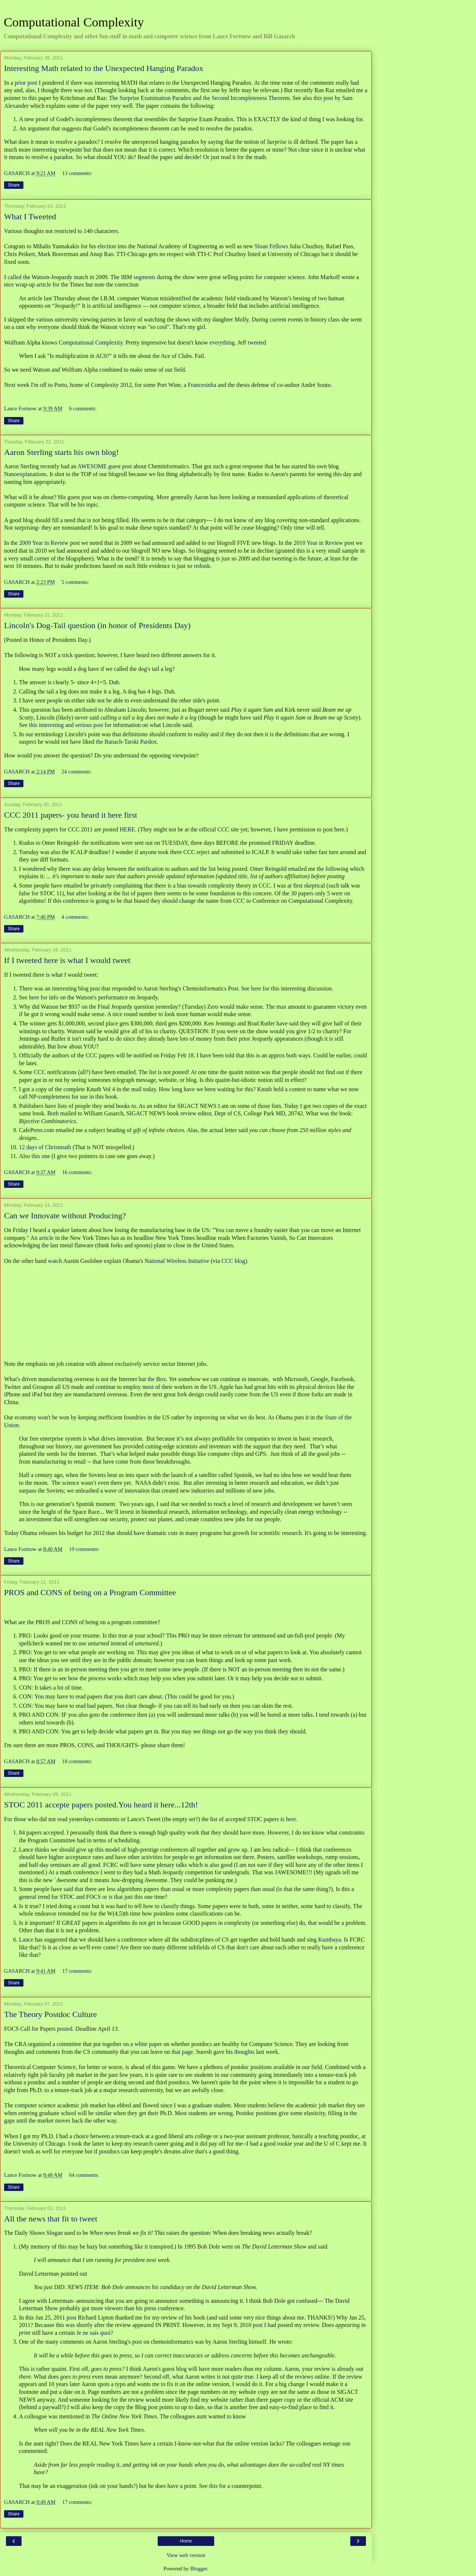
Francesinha (202, 385)
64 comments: (84, 2175)
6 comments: (83, 408)
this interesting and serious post (66, 725)
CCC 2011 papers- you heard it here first (70, 815)
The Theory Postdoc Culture (50, 2014)
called (14, 277)
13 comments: (77, 173)
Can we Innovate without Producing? (65, 1215)
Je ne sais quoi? (94, 2333)
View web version (186, 2555)
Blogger (198, 2569)
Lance (26, 1939)
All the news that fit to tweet (50, 2218)
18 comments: (77, 1761)
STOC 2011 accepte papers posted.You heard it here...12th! (101, 1804)
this (213, 2486)
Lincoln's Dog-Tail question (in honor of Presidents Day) (97, 625)
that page (182, 2052)
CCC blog (233, 1261)
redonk (202, 566)
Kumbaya (329, 1939)
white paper (148, 2044)
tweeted (257, 342)
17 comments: (77, 1971)
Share (14, 185)
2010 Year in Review (318, 543)
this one (41, 1156)
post (71, 2317)
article (43, 284)
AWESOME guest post (104, 466)
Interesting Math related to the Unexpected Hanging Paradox (103, 68)
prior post (26, 83)
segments (144, 277)
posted (64, 2029)
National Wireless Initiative (177, 1261)
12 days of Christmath (45, 1147)
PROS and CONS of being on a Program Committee (90, 1592)
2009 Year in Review (43, 543)
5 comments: (75, 582)
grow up (237, 1849)
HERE (127, 829)
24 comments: (76, 772)
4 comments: (75, 917)
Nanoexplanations (25, 474)
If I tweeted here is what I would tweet (67, 960)
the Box (157, 1379)
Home (186, 2541)
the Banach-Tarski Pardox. (127, 741)
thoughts (244, 2052)
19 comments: (84, 1549)
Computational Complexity (74, 22)
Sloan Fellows (271, 246)
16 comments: (77, 1172)
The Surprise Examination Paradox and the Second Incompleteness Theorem (199, 98)
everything (222, 342)
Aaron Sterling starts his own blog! (61, 452)
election (106, 246)
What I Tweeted (30, 216)
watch (55, 1261)
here (256, 988)
